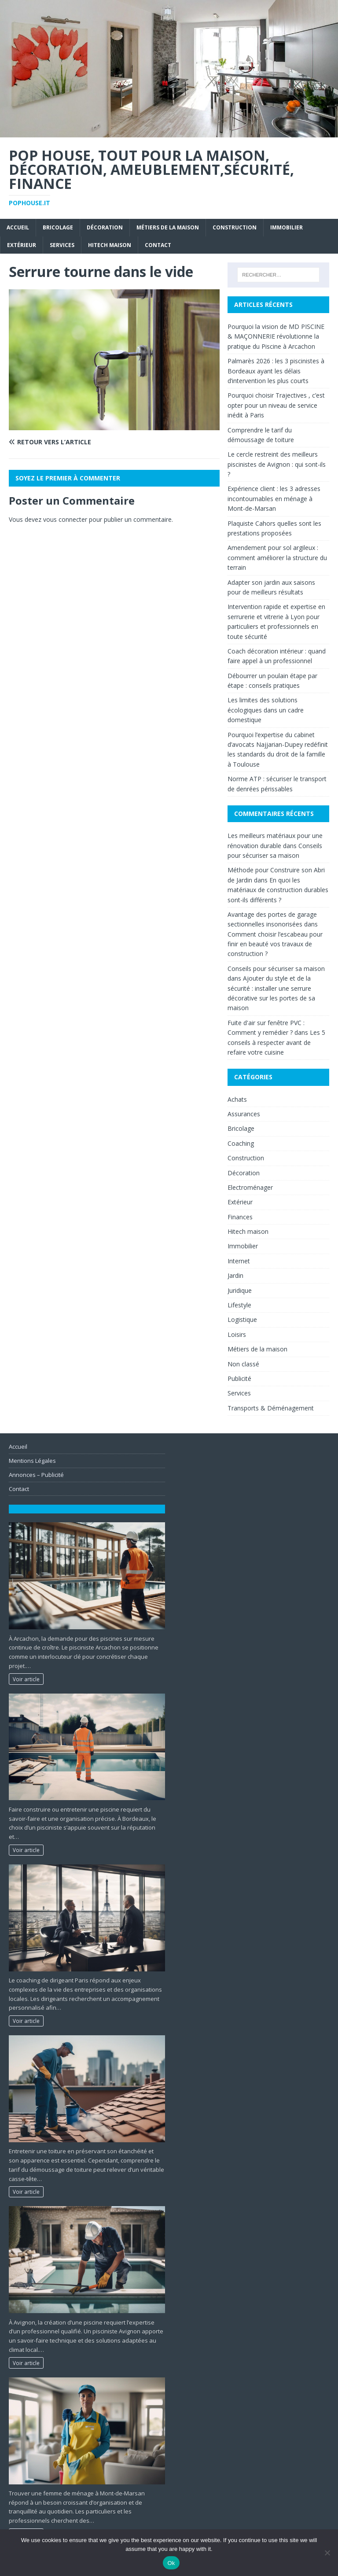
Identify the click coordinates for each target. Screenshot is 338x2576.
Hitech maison (109, 245)
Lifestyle (239, 1305)
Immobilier (286, 227)
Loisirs (237, 1334)
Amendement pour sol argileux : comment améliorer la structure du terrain (277, 557)
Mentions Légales (32, 1461)
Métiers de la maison (167, 227)
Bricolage (58, 227)
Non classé (243, 1364)
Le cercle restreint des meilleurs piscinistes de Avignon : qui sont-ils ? (277, 464)
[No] (327, 2552)
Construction (235, 227)
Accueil (18, 227)
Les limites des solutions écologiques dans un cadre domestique (266, 710)
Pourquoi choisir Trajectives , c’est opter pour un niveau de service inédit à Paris (276, 405)
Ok (171, 2563)
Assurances (244, 1114)
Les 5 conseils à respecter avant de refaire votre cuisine (276, 1042)
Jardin (235, 1275)
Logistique (242, 1319)
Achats (237, 1099)
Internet (239, 1261)
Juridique (240, 1290)
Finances (240, 1217)
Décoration (105, 227)
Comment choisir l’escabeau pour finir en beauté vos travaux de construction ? (275, 944)
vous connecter (65, 519)
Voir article (26, 1679)
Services (62, 245)
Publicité (239, 1378)
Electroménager (250, 1187)
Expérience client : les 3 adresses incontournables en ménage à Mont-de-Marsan (274, 498)
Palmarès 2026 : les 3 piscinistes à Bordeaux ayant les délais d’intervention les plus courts (276, 371)
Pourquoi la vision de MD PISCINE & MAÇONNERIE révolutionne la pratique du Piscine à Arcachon (276, 336)
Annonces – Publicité (36, 1475)
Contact (158, 245)
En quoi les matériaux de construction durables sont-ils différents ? (278, 890)
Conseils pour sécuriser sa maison (276, 968)
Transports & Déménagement (271, 1408)
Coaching (241, 1143)
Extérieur (21, 245)
